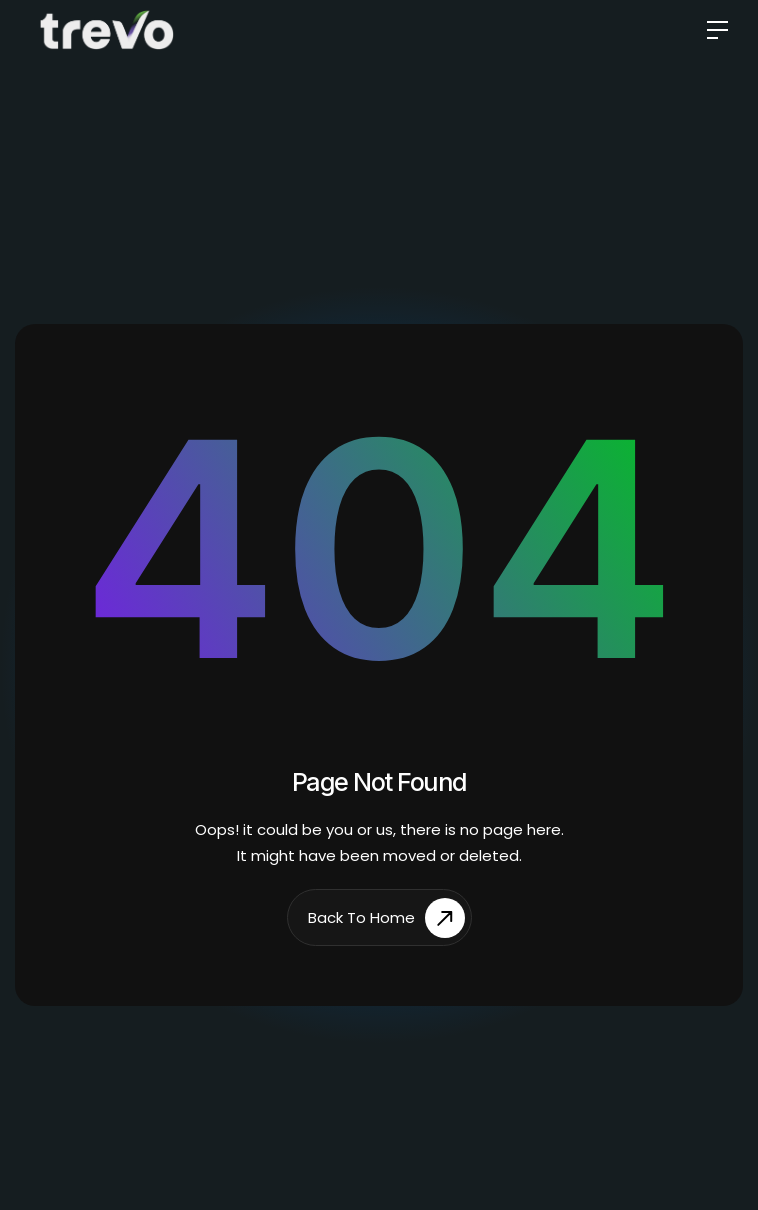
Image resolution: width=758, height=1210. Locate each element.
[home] (107, 30)
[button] (710, 30)
